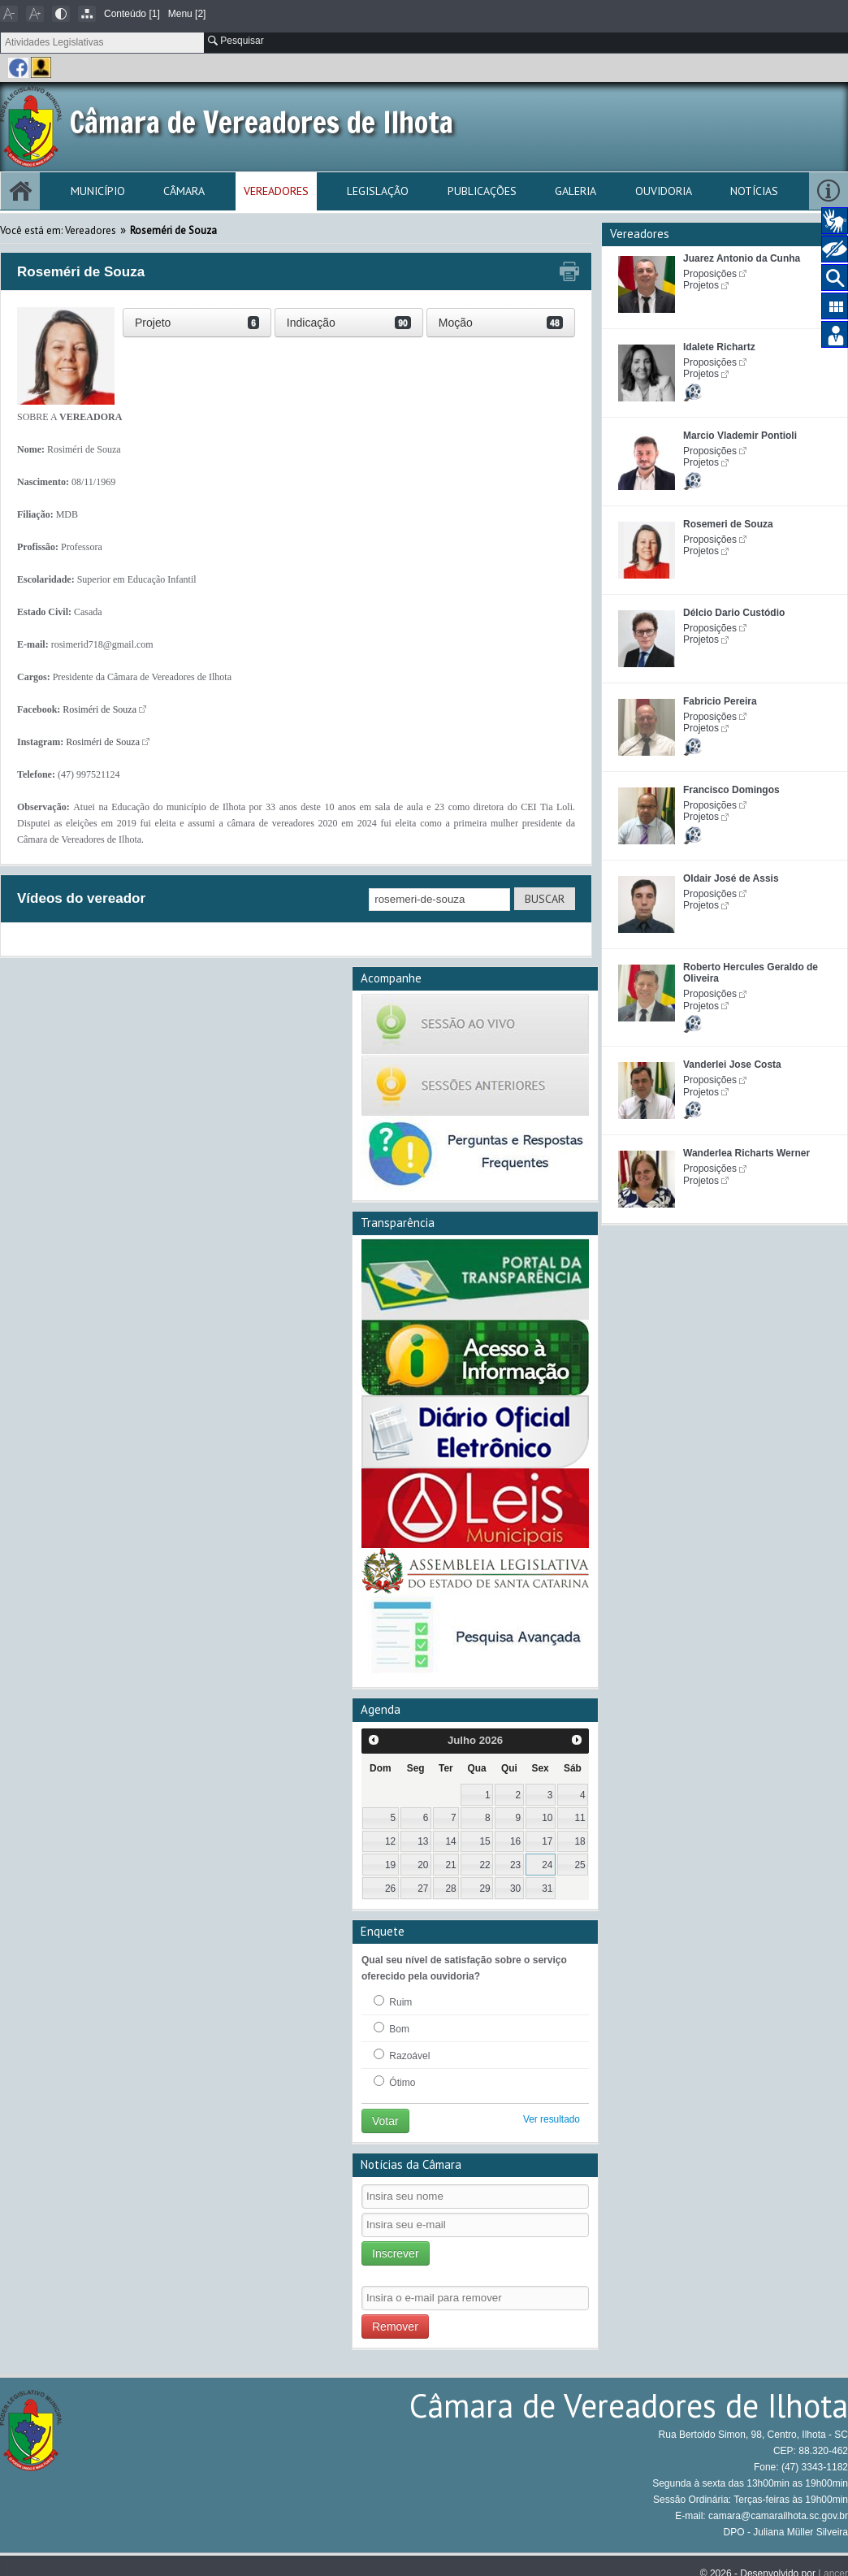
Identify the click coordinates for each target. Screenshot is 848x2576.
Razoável (402, 2055)
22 (485, 1865)
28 (450, 1888)
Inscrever (395, 2253)
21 (450, 1865)
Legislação (378, 191)
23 (515, 1865)
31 (547, 1888)
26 (390, 1888)
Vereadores (276, 191)
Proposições (710, 274)
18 (579, 1841)
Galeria (575, 191)
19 (390, 1865)
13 (423, 1841)
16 (515, 1841)
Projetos (701, 285)
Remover (395, 2326)
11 (579, 1818)
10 (547, 1818)
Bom (391, 2028)
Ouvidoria (663, 191)
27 (423, 1888)
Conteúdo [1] (132, 14)
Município (98, 191)
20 (423, 1865)
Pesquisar (236, 40)
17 (547, 1841)
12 (390, 1841)
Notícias (754, 191)
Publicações (482, 191)
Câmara (184, 191)
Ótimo (394, 2081)
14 (450, 1841)
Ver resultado (551, 2119)
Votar (385, 2120)
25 (579, 1865)
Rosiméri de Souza (99, 709)
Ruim (393, 2001)
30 (515, 1888)
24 (547, 1865)
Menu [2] (187, 14)
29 (485, 1888)
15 (485, 1841)
